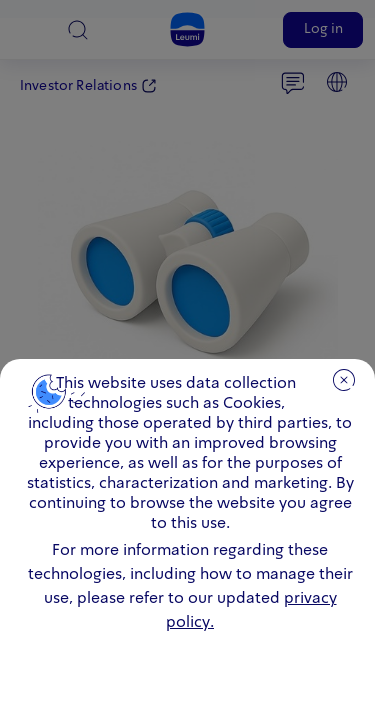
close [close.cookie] (344, 380)
